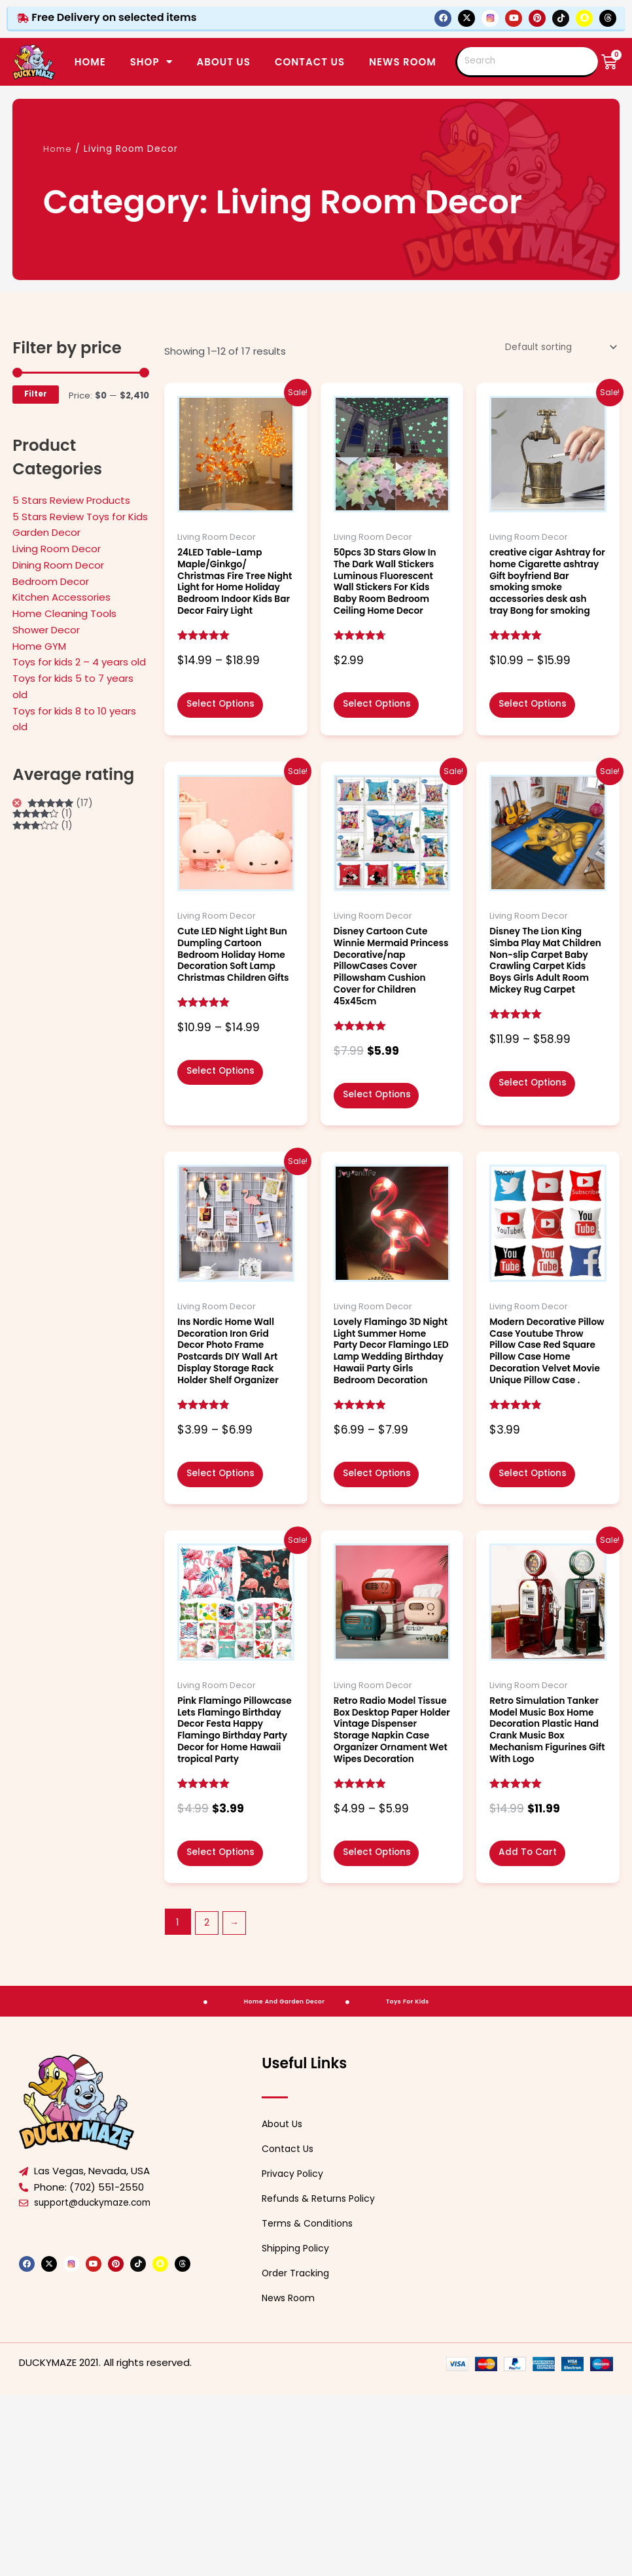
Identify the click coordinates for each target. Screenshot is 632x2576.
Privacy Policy (294, 2355)
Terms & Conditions (310, 2405)
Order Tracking (297, 2454)
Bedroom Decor (50, 581)
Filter (35, 394)
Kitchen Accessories (61, 597)
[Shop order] (555, 348)
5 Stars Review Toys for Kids (80, 516)
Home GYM (39, 646)
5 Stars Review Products (71, 500)
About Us (284, 2305)
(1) (45, 815)
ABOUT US (224, 62)
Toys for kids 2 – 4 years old (79, 662)
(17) (64, 803)
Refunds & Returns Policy (321, 2380)
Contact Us (290, 2330)
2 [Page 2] (207, 2103)
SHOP (151, 61)
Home (90, 62)
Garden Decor (46, 532)
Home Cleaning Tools (64, 613)
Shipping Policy (297, 2430)
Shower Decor (46, 630)
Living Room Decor (56, 549)
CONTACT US (310, 62)
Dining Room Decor (58, 565)
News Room (402, 62)
